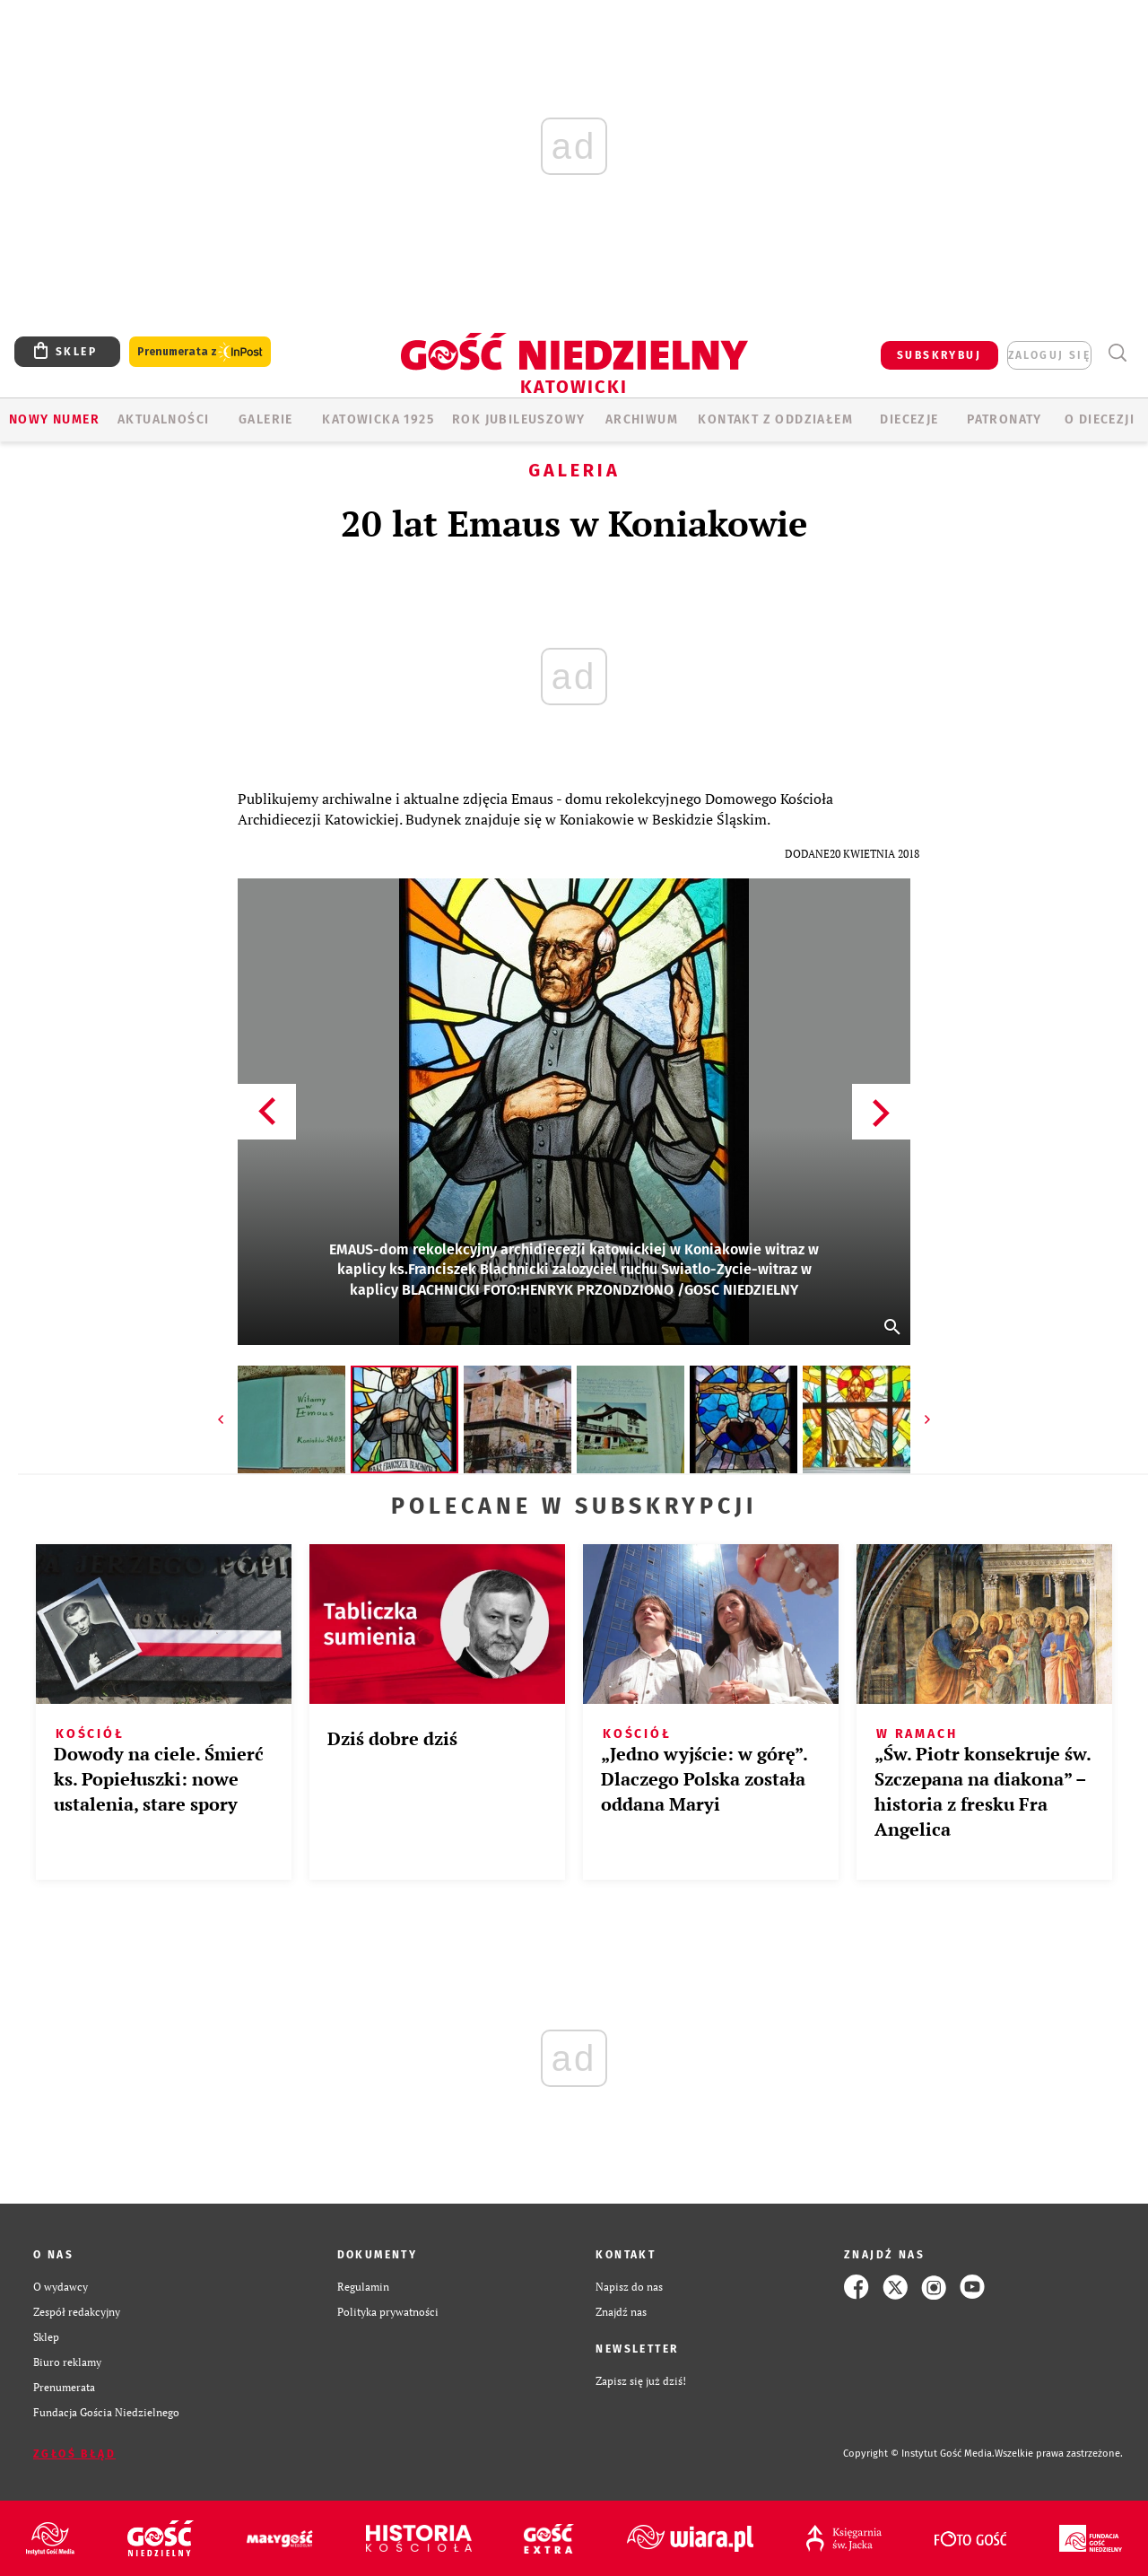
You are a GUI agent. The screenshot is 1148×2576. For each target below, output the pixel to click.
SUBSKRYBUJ (939, 355)
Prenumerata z (200, 352)
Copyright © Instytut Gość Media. (919, 2453)
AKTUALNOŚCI (163, 419)
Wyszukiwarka (1117, 353)
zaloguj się (1049, 355)
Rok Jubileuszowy (518, 419)
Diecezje (909, 419)
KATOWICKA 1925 (378, 419)
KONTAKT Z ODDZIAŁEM (775, 419)
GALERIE (266, 419)
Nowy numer (54, 419)
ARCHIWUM (641, 419)
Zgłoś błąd (74, 2454)
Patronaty (1004, 419)
